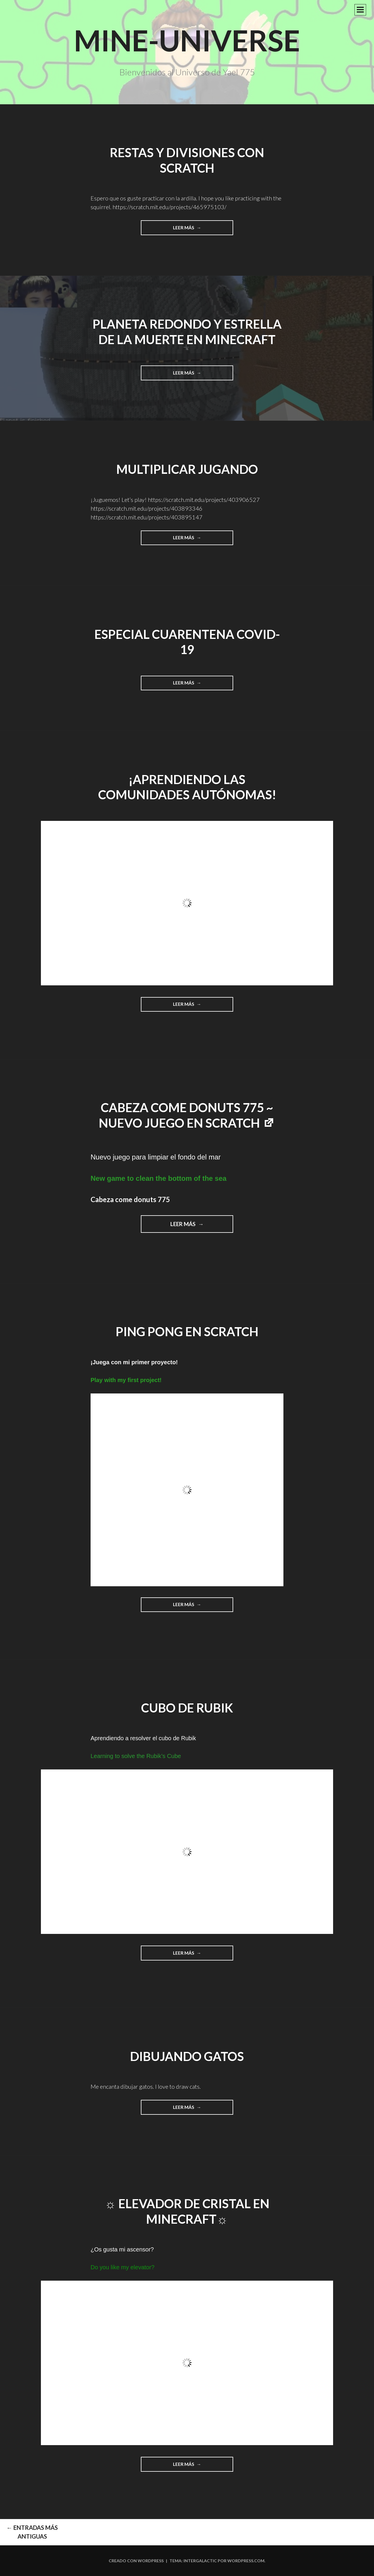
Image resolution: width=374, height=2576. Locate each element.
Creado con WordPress (136, 2560)
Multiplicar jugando (187, 469)
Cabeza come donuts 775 (130, 1199)
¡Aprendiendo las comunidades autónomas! (187, 787)
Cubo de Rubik (187, 1707)
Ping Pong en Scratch (187, 1331)
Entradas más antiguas (32, 2532)
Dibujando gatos (187, 2056)
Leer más (196, 229)
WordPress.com (245, 2560)
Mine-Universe (187, 40)
